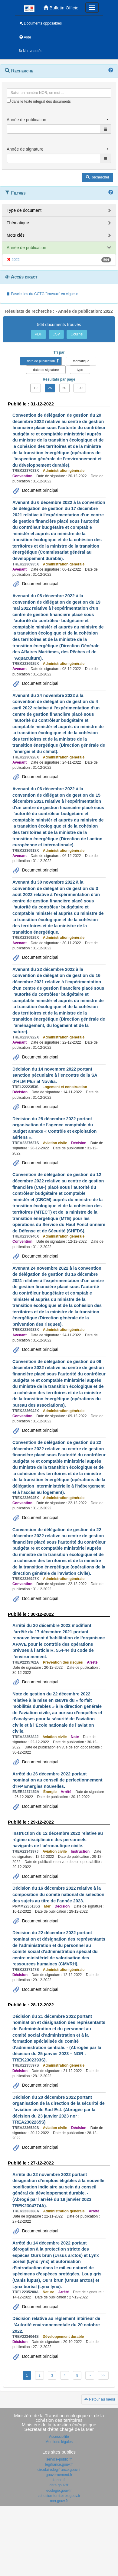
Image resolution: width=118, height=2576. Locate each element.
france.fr (59, 2480)
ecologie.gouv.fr (59, 2490)
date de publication (41, 361)
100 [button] (79, 388)
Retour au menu (99, 2399)
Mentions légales (59, 2442)
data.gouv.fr (59, 2485)
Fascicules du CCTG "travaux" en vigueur (42, 294)
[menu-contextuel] (9, 101)
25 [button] (50, 388)
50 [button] (64, 388)
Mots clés (16, 235)
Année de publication (26, 247)
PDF (38, 334)
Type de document (24, 210)
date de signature (46, 370)
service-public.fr (59, 2459)
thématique (81, 361)
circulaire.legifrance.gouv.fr (59, 2470)
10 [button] (35, 388)
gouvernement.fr (59, 2475)
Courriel (76, 334)
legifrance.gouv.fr (59, 2464)
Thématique (18, 222)
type (80, 370)
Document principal (39, 490)
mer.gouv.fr (59, 2501)
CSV (56, 334)
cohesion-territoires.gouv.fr (59, 2496)
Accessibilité (59, 2436)
